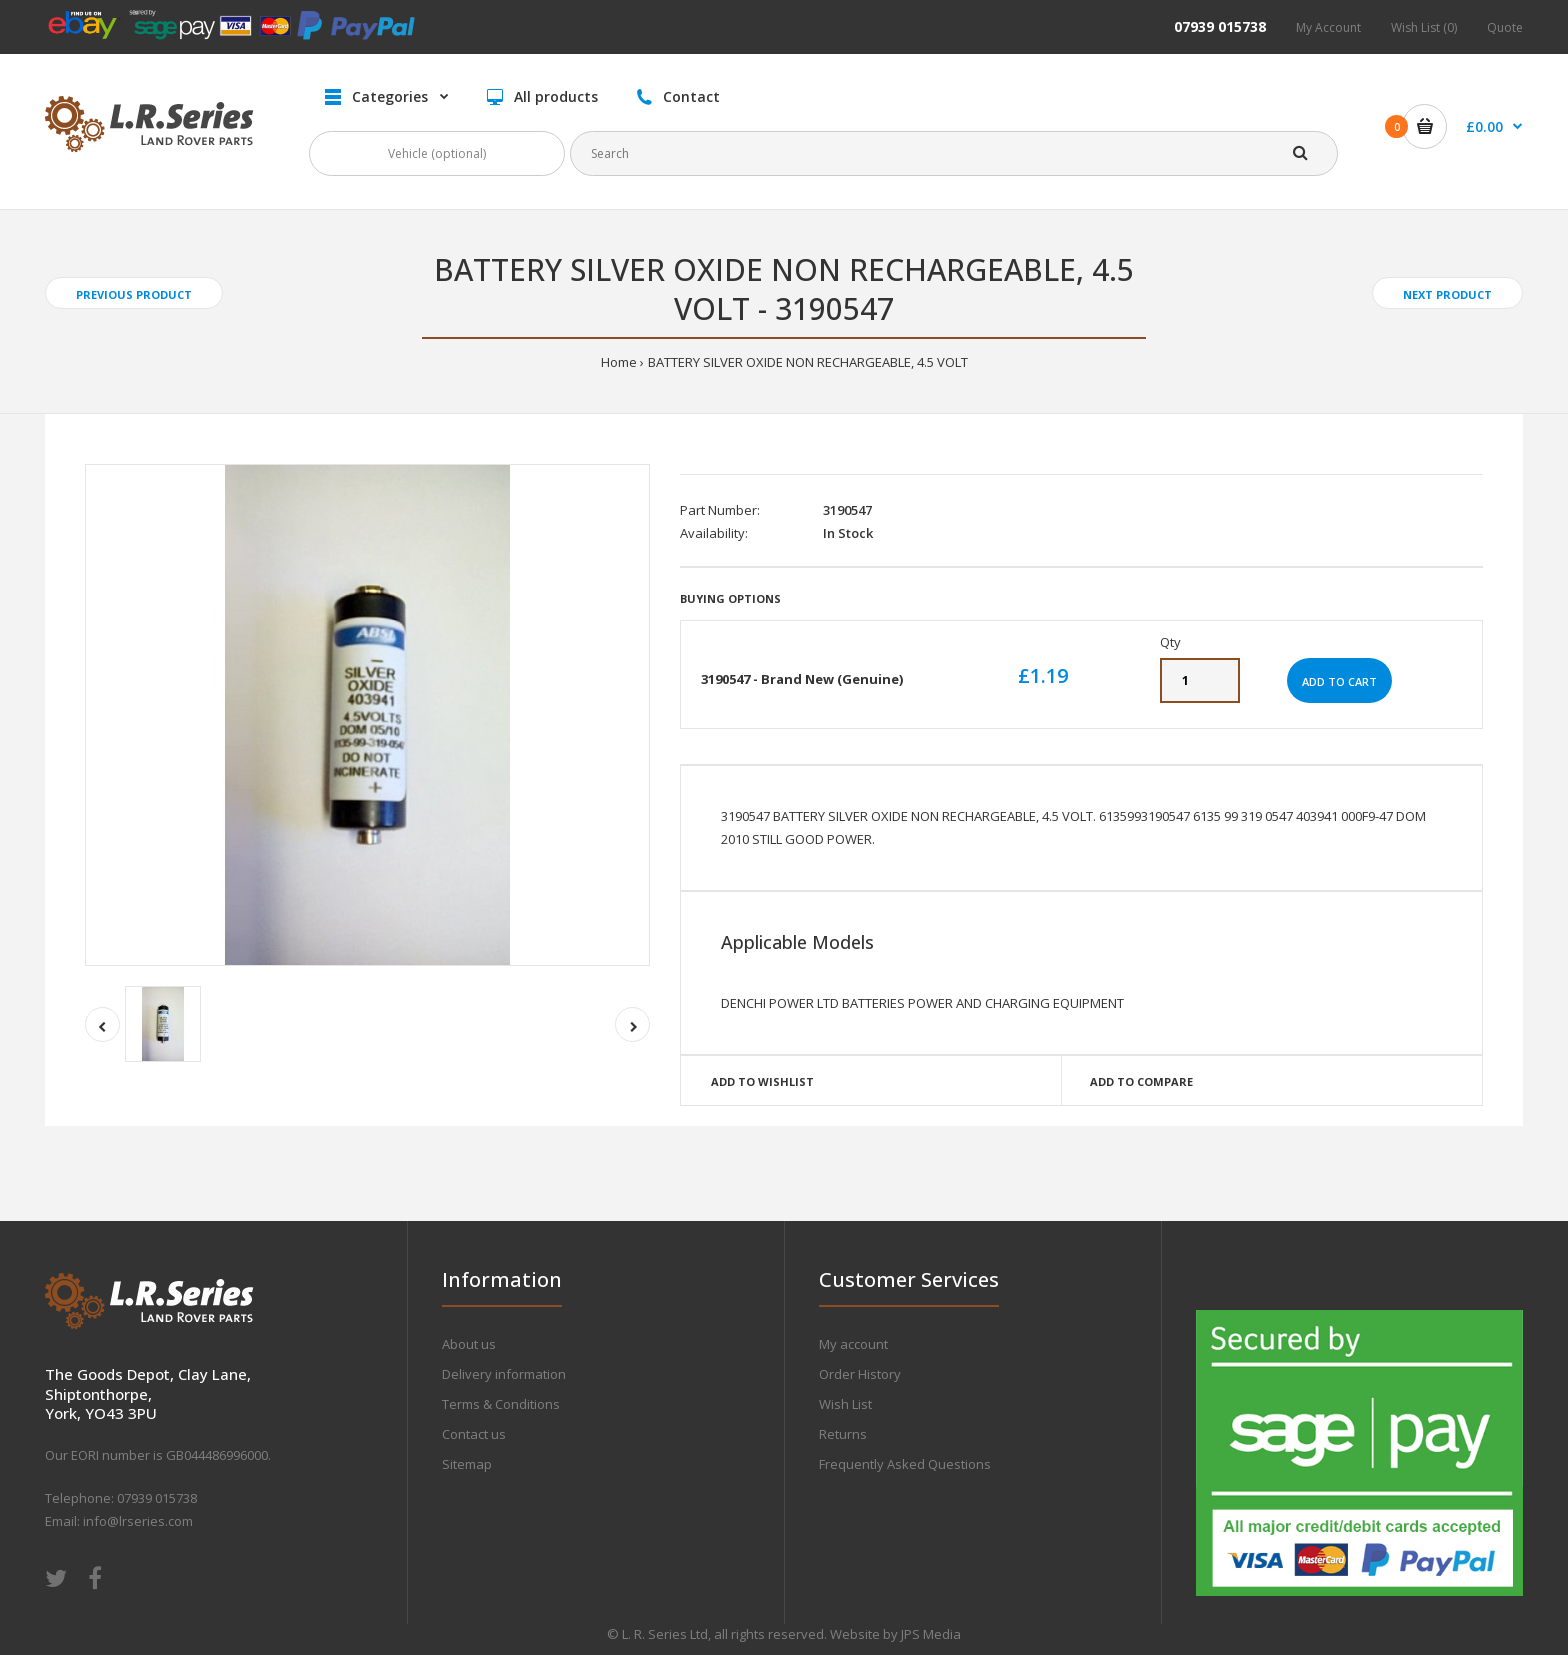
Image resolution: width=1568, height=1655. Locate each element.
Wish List (845, 1404)
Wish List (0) (1424, 27)
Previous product (134, 294)
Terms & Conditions (501, 1404)
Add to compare (1141, 1081)
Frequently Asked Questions (905, 1464)
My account (853, 1344)
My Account (1328, 27)
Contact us (474, 1434)
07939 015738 (1220, 26)
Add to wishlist (762, 1081)
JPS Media (931, 1634)
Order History (860, 1374)
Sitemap (467, 1464)
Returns (843, 1434)
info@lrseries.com (138, 1521)
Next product (1447, 294)
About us (469, 1344)
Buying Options (730, 598)
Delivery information (504, 1374)
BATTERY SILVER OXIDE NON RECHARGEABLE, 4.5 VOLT (808, 362)
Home (619, 362)
